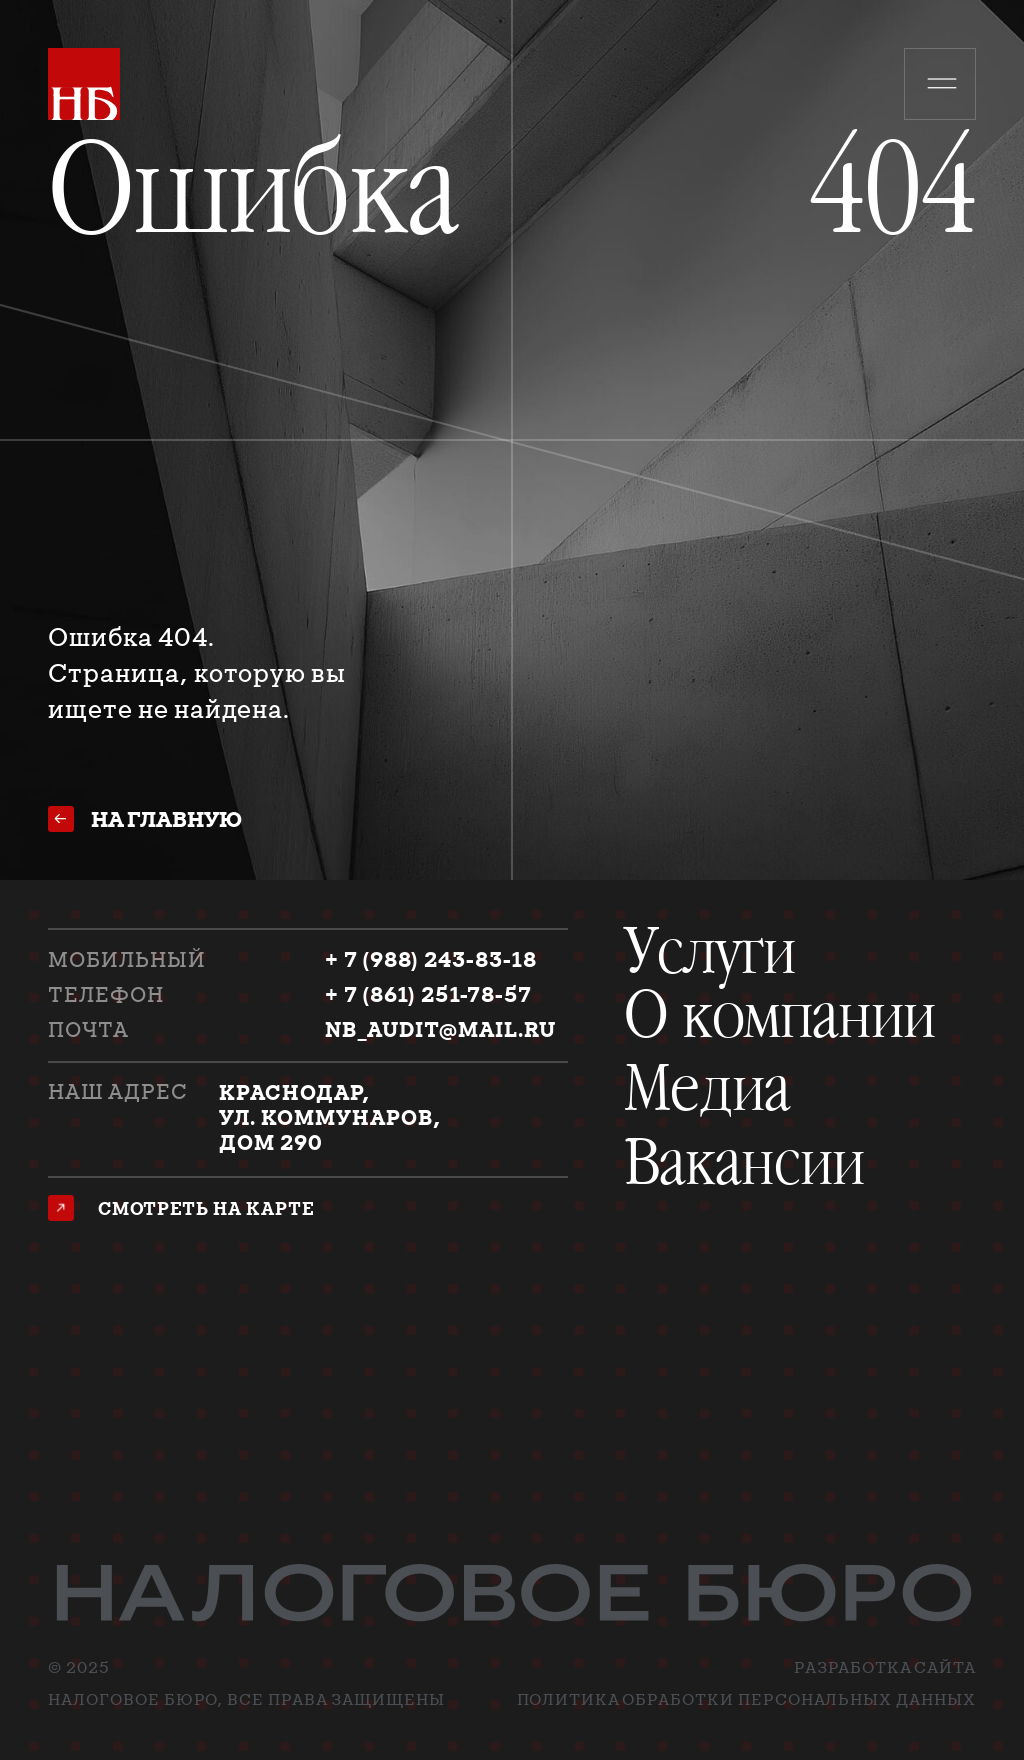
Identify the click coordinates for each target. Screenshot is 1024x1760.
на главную (166, 819)
